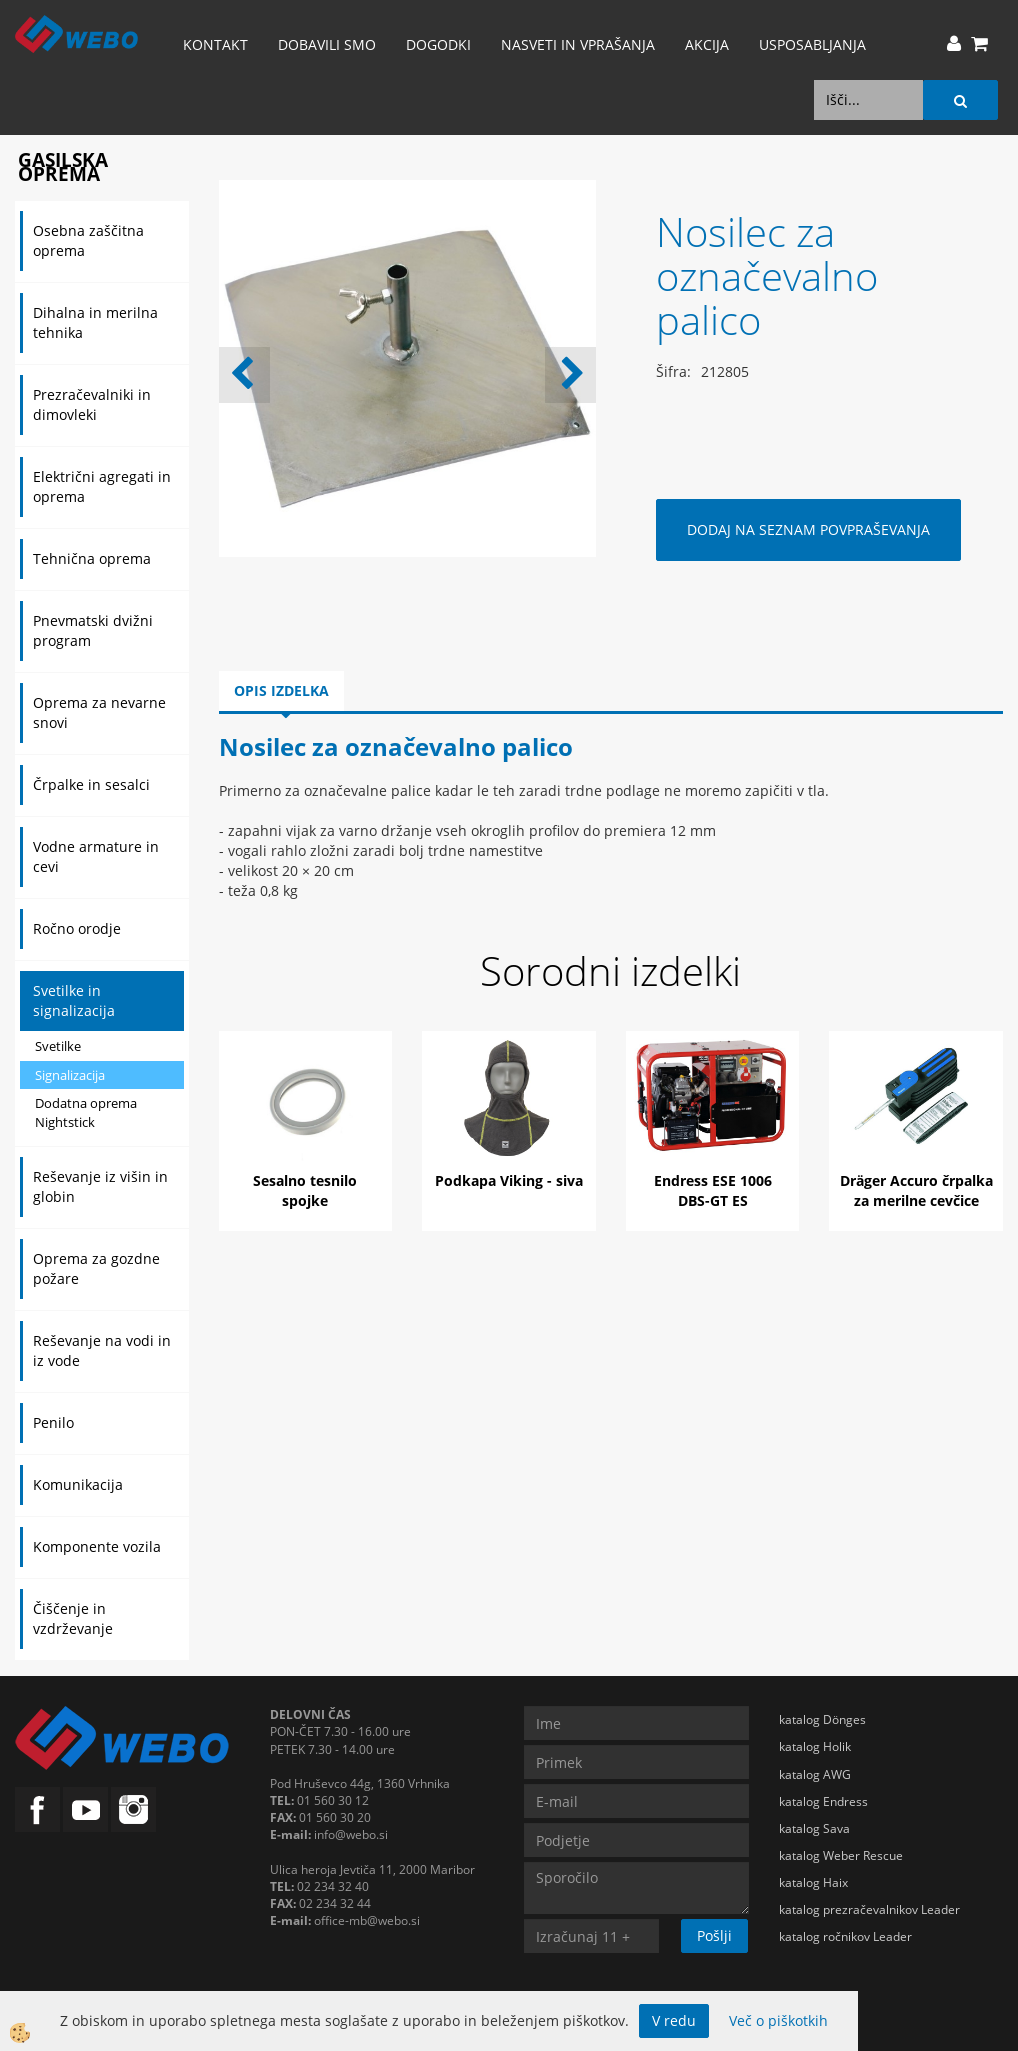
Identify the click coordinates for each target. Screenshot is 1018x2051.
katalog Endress (823, 1801)
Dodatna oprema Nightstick (86, 1112)
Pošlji (714, 1935)
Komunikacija (78, 1484)
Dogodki (438, 44)
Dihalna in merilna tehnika (95, 322)
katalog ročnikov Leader (845, 1936)
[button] (570, 375)
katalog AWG (815, 1774)
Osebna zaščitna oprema (88, 240)
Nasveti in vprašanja (578, 44)
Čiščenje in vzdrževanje (73, 1618)
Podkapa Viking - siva (509, 1180)
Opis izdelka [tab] (281, 690)
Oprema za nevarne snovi (99, 712)
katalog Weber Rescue (841, 1855)
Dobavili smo (327, 44)
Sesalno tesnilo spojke (305, 1190)
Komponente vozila (97, 1546)
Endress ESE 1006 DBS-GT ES (713, 1190)
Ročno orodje (77, 928)
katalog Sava (814, 1828)
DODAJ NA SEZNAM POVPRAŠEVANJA (808, 529)
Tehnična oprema (92, 558)
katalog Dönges (822, 1719)
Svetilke (58, 1046)
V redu (674, 2020)
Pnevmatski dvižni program (93, 630)
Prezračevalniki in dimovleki (92, 404)
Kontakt (215, 44)
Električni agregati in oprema (102, 486)
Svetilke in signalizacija (74, 1000)
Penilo (53, 1422)
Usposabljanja (812, 44)
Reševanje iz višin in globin (100, 1186)
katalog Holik (815, 1746)
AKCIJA (707, 44)
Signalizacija (70, 1075)
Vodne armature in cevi (96, 856)
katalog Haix (813, 1882)
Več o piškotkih (778, 2020)
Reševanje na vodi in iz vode (102, 1350)
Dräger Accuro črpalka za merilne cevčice (916, 1190)
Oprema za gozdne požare (96, 1268)
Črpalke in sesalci (91, 784)
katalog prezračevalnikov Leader (869, 1909)
